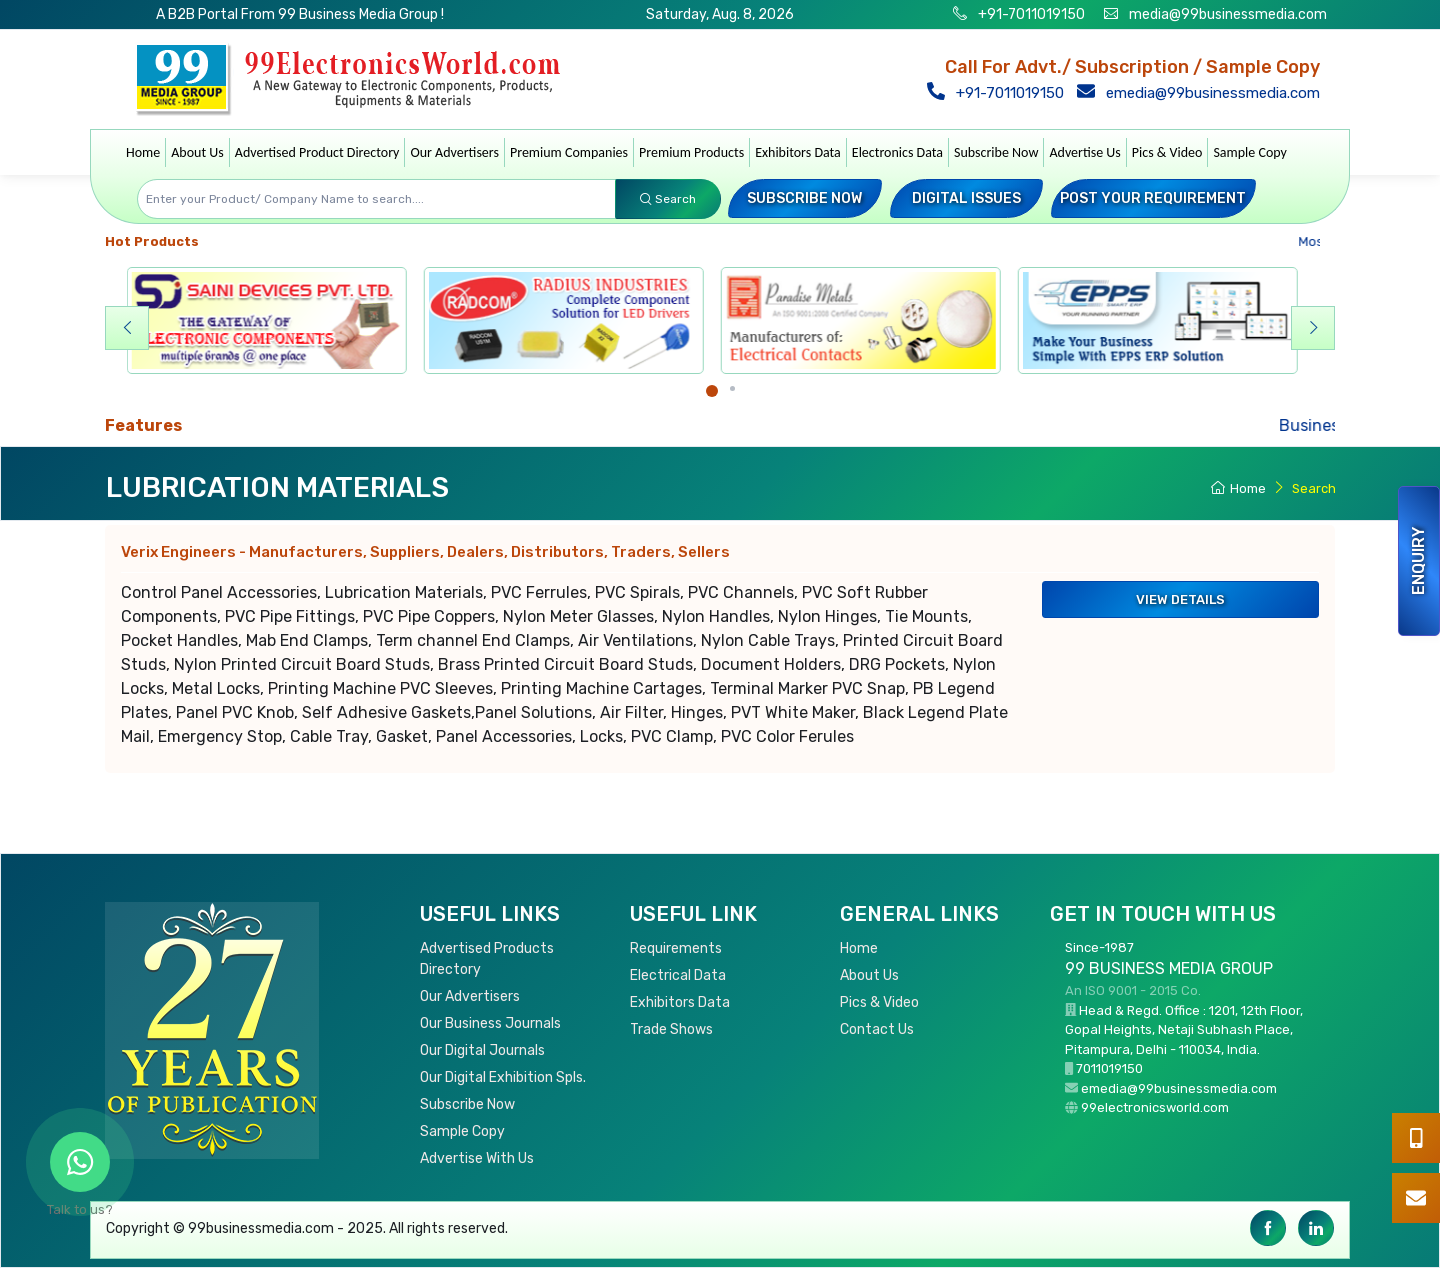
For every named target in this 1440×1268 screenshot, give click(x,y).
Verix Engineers (425, 552)
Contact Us (877, 1029)
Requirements (676, 948)
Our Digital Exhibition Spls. (503, 1077)
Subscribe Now (996, 152)
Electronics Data (897, 152)
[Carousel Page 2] (732, 388)
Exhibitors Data (798, 152)
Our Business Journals (490, 1023)
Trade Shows (671, 1029)
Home (143, 152)
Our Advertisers (454, 152)
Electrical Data (678, 975)
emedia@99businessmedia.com (1202, 93)
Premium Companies (569, 152)
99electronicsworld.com (1155, 1107)
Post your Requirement (1153, 198)
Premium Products (691, 152)
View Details (1180, 599)
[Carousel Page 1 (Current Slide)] (712, 391)
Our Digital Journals (482, 1050)
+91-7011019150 (1030, 14)
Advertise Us (1084, 152)
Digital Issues (966, 198)
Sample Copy (1250, 152)
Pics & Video (1167, 152)
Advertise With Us (477, 1158)
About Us (197, 152)
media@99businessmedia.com (1228, 14)
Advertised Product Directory (317, 152)
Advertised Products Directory (487, 959)
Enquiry (1418, 561)
